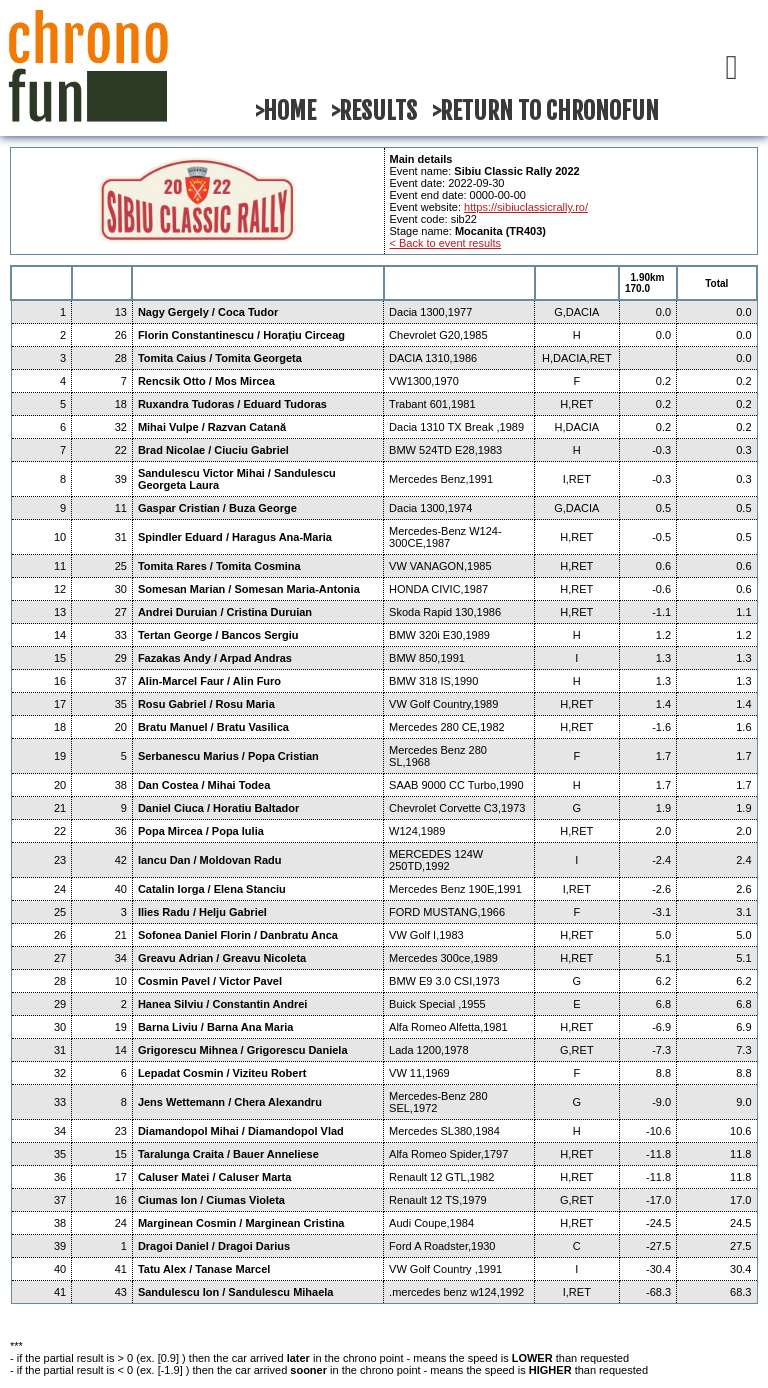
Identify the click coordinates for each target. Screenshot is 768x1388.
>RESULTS (374, 111)
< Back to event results (446, 243)
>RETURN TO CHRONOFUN (545, 111)
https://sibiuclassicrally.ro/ (526, 207)
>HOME (285, 111)
